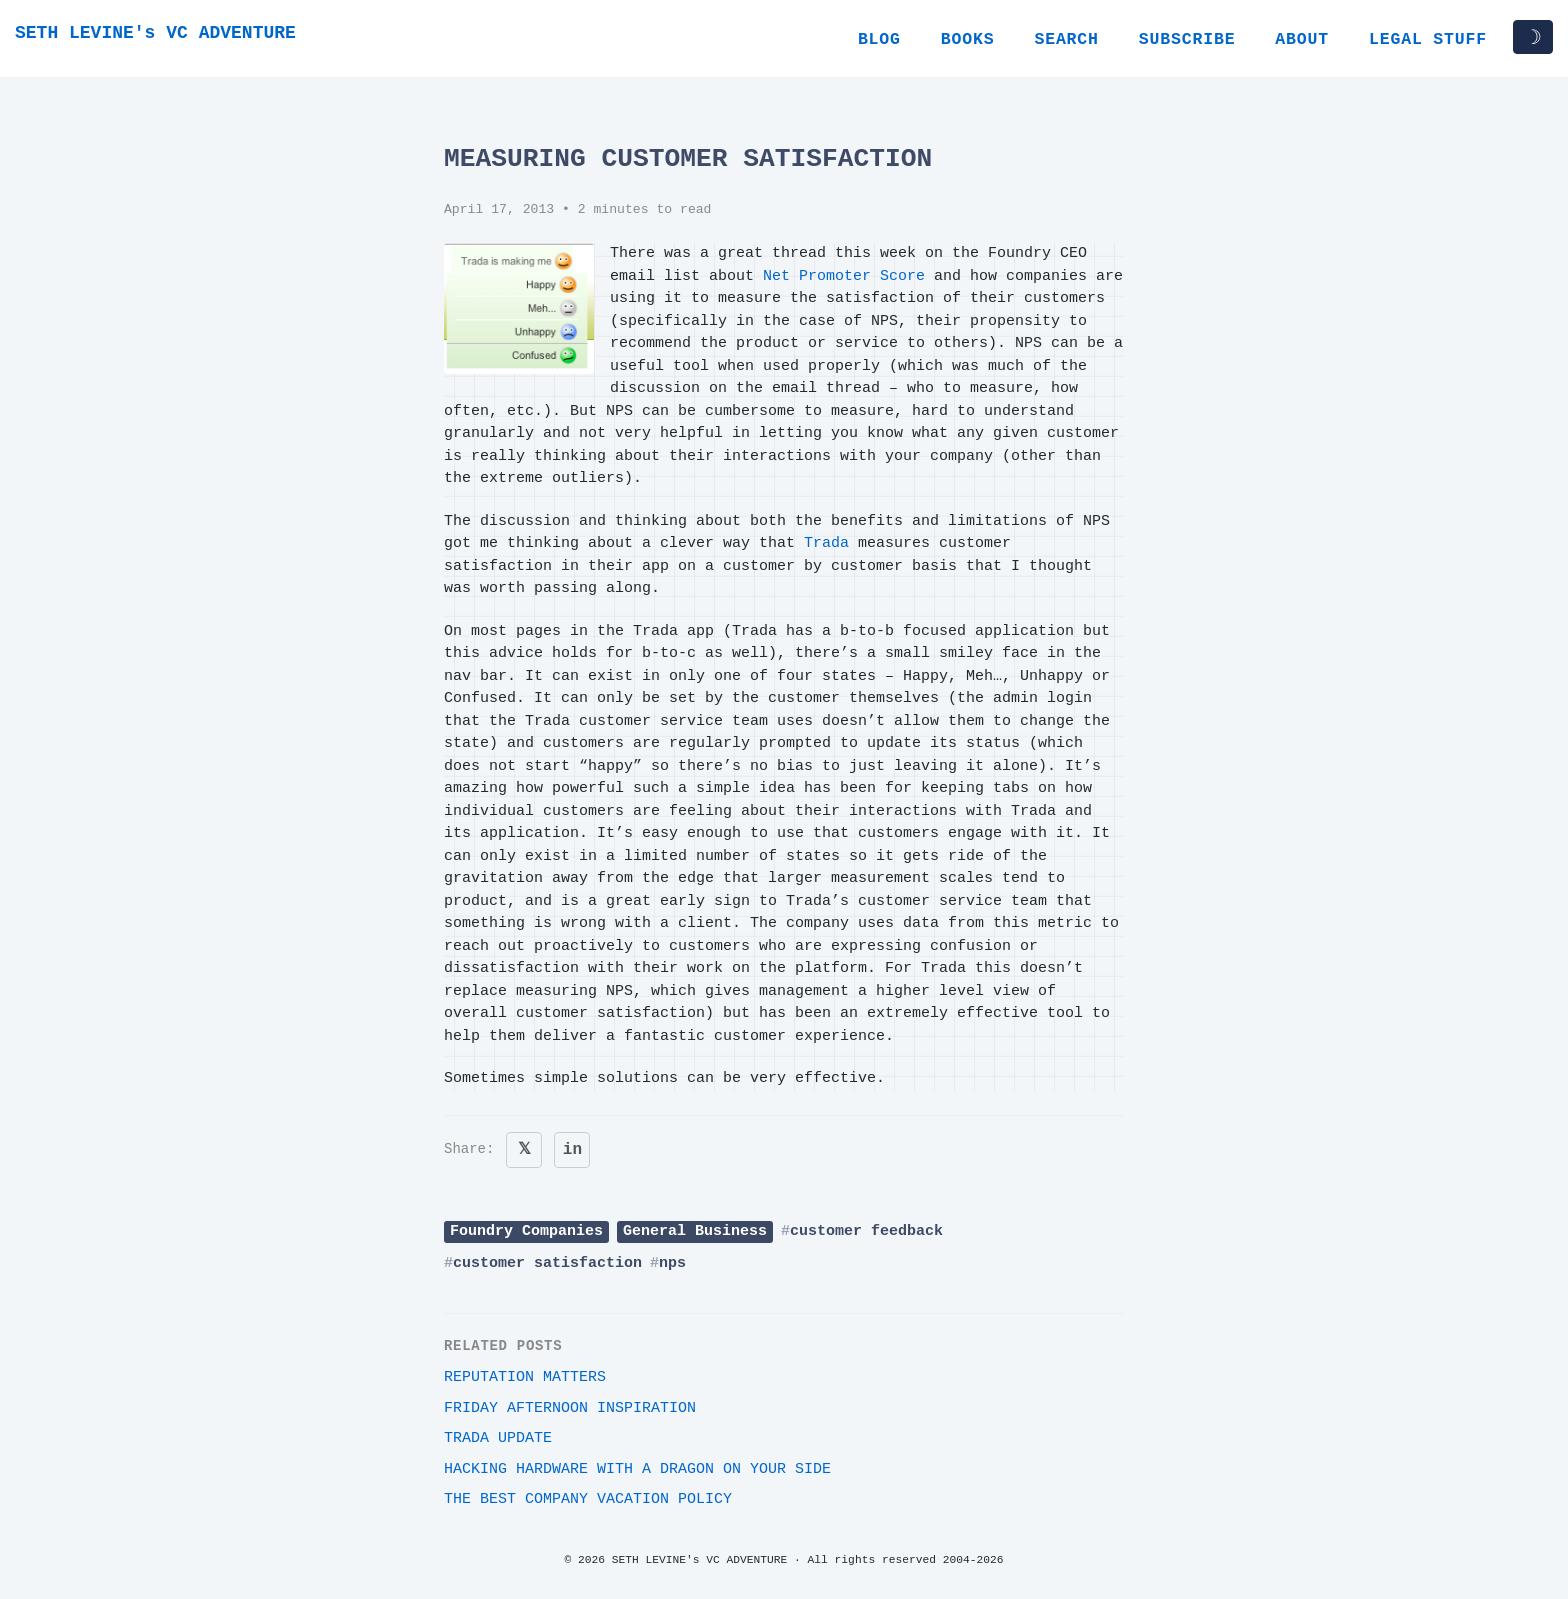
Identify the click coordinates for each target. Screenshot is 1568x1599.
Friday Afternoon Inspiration (570, 1408)
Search (1066, 39)
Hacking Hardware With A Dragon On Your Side (637, 1469)
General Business (695, 1231)
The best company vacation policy (588, 1499)
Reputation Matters (525, 1377)
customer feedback (866, 1231)
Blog (879, 39)
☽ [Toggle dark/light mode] (1533, 37)
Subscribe (1187, 39)
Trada (826, 543)
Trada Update (498, 1438)
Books (968, 39)
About (1302, 39)
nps (672, 1263)
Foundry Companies (526, 1231)
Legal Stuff (1428, 39)
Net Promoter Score (844, 276)
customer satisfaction (547, 1263)
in (572, 1150)
